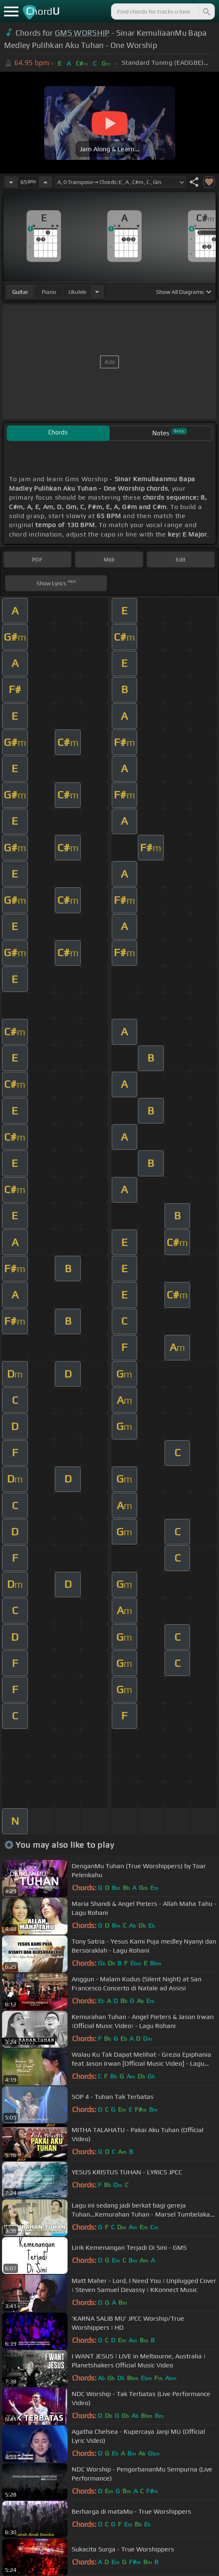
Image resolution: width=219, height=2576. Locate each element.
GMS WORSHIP (82, 32)
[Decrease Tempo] (11, 182)
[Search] (206, 11)
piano (49, 292)
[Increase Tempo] (45, 182)
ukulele (77, 292)
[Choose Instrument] (97, 291)
